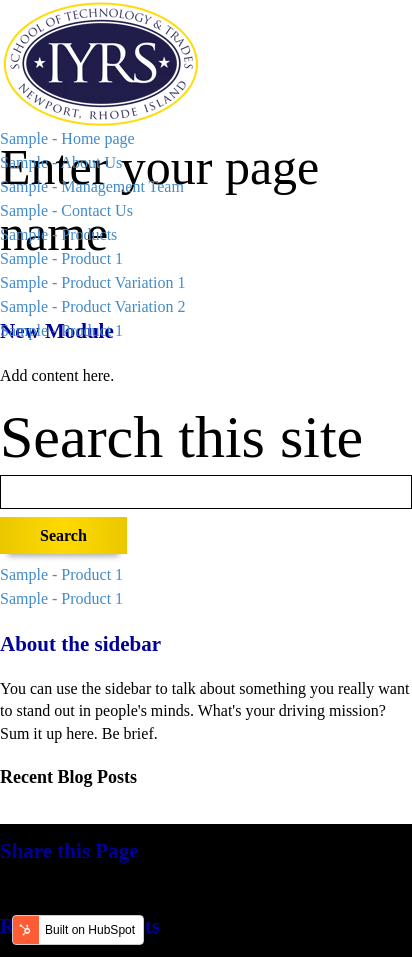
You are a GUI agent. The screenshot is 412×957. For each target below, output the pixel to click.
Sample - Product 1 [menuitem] (61, 258)
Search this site (181, 437)
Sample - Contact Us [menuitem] (66, 210)
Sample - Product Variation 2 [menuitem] (92, 306)
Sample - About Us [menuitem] (61, 162)
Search (63, 535)
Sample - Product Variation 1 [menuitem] (92, 282)
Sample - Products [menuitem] (58, 234)
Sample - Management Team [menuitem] (92, 186)
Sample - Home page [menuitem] (67, 138)
